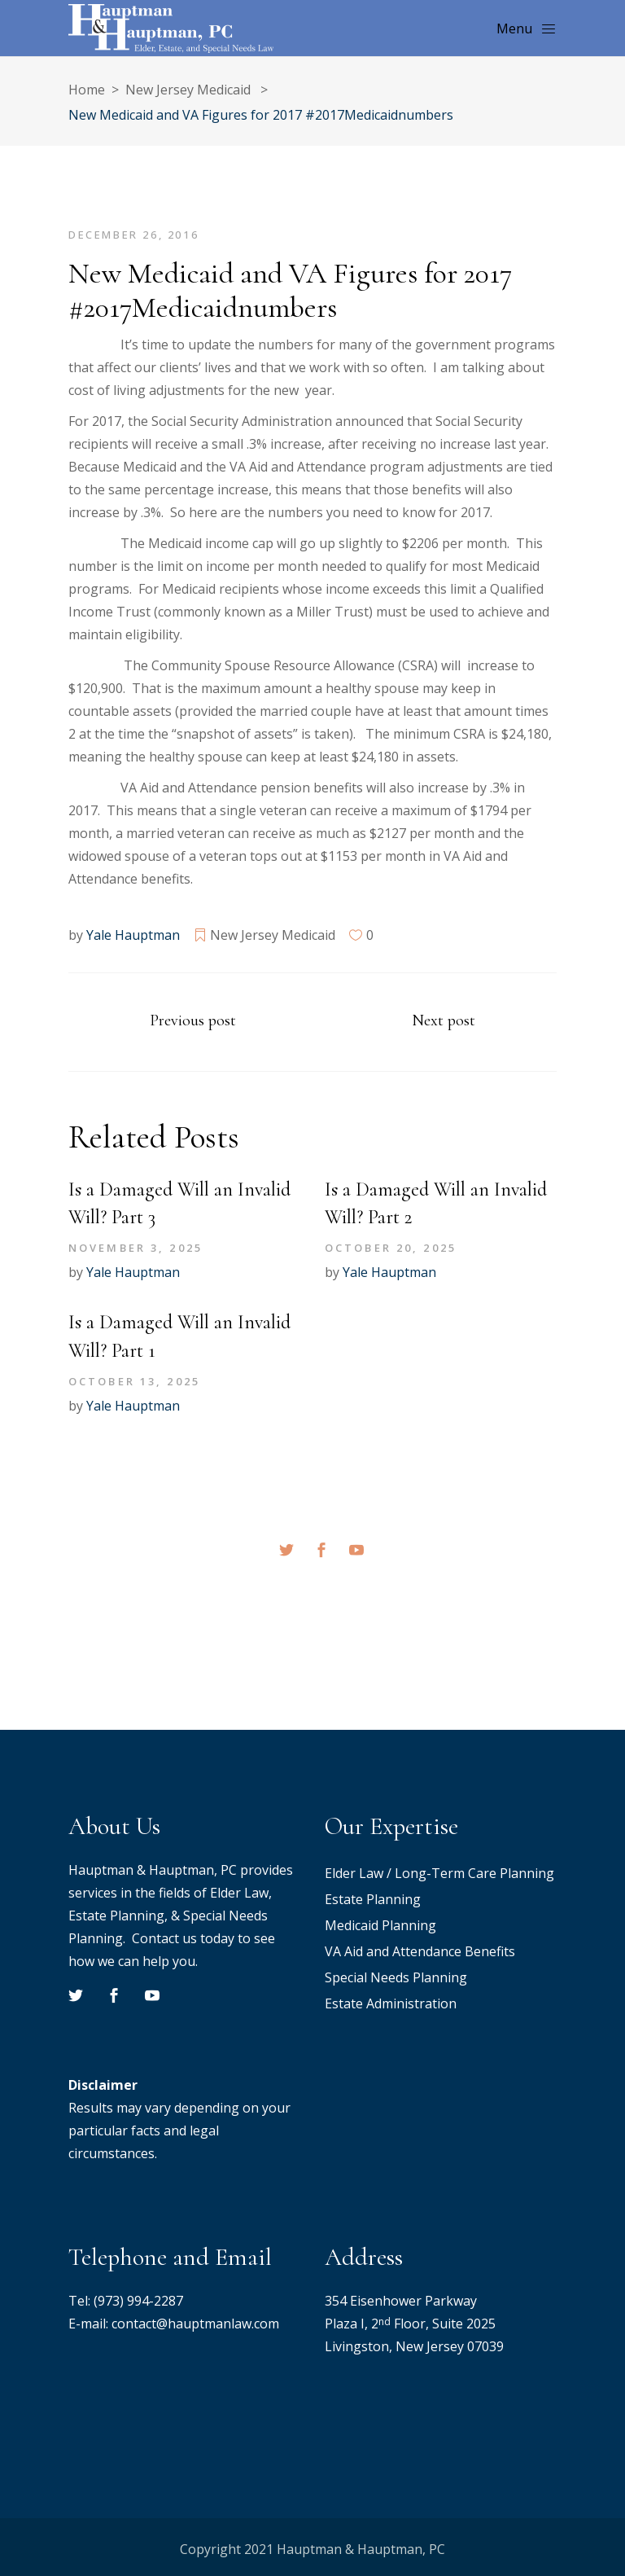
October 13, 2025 (134, 1381)
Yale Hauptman (133, 935)
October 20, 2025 (391, 1247)
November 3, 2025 (135, 1247)
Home (86, 90)
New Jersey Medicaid (188, 90)
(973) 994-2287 (138, 2301)
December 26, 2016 (133, 234)
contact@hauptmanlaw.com (195, 2323)
